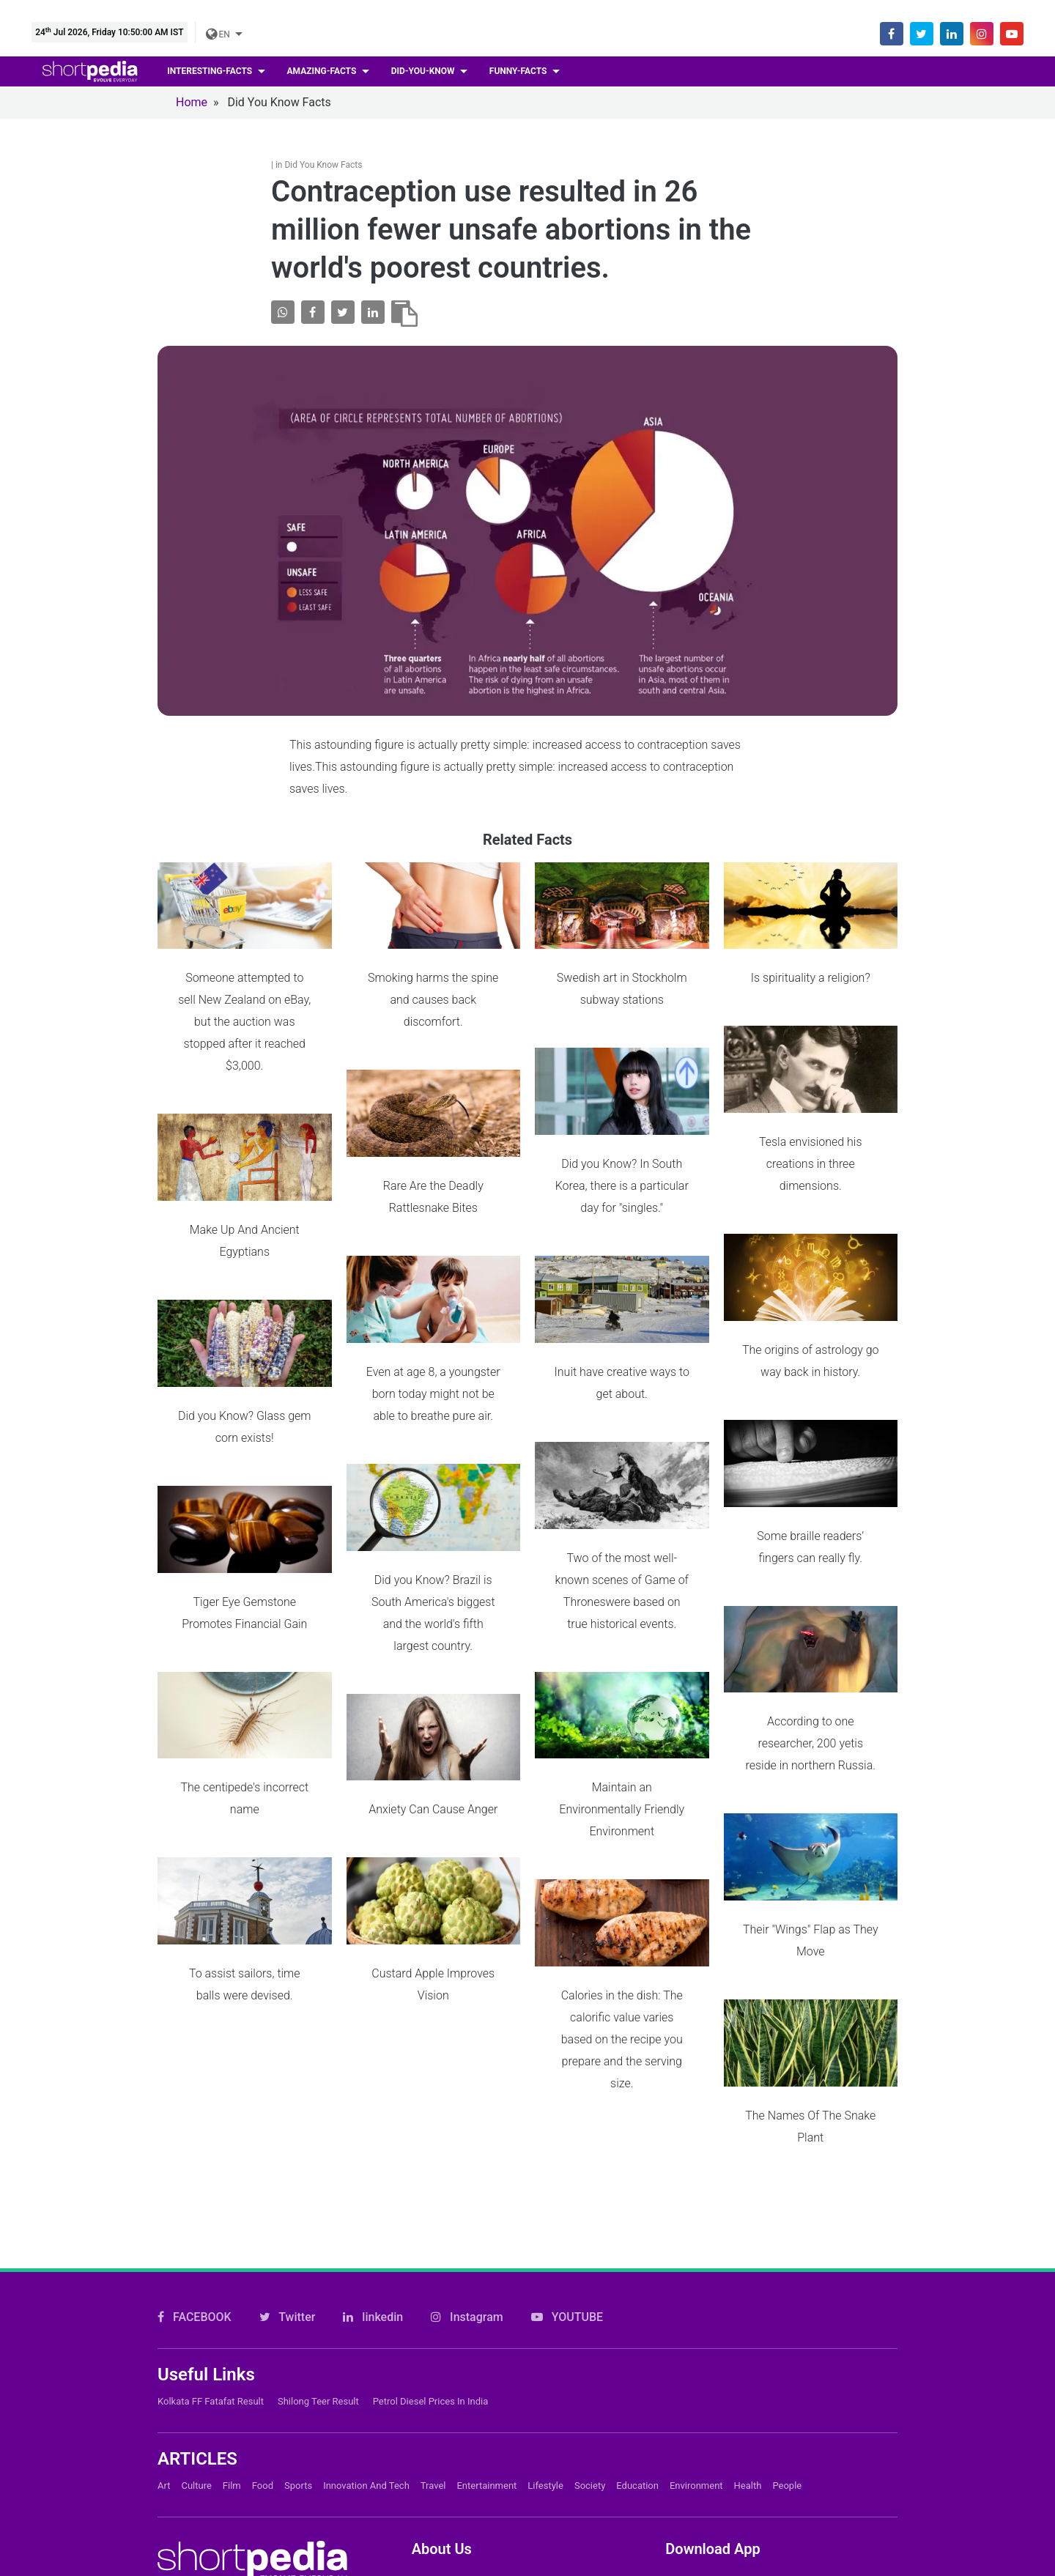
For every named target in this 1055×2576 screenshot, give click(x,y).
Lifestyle (545, 2331)
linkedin (373, 2162)
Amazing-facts (323, 71)
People (787, 2331)
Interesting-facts (210, 71)
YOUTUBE (567, 2162)
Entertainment (486, 2331)
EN (219, 34)
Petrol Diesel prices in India (431, 2246)
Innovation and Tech (366, 2331)
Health (748, 2331)
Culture (196, 2331)
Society (589, 2331)
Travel (433, 2331)
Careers (432, 2474)
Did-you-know (424, 71)
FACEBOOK (195, 2162)
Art (164, 2331)
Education (637, 2331)
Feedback (437, 2524)
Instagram (467, 2162)
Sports (298, 2331)
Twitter (287, 2162)
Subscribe (438, 2499)
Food (262, 2331)
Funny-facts (519, 71)
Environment (696, 2331)
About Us (435, 2450)
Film (232, 2331)
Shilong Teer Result (318, 2246)
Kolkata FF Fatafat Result (211, 2246)
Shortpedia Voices (459, 2549)
